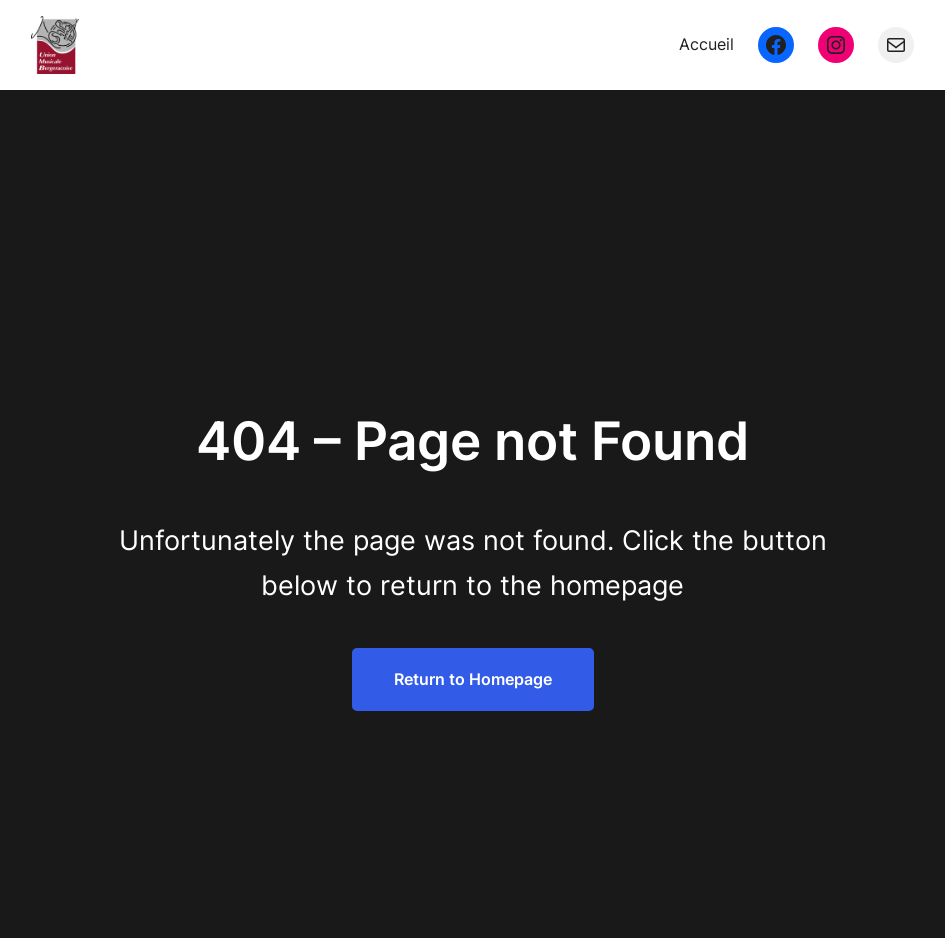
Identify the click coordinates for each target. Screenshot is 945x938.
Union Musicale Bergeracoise (243, 44)
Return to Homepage (473, 679)
